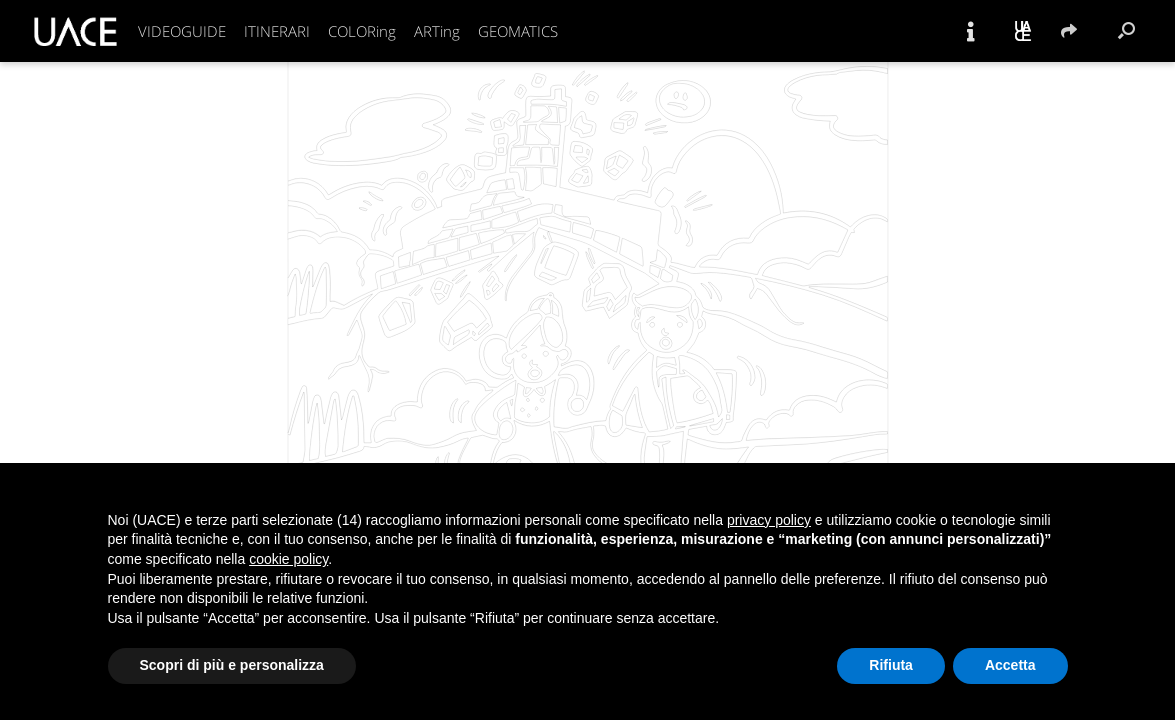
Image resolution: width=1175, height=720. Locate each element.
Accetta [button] (1010, 665)
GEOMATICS (518, 31)
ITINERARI (277, 31)
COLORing (362, 31)
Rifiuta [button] (891, 665)
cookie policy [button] (288, 559)
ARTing (437, 31)
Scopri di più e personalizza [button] (232, 665)
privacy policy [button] (769, 520)
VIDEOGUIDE (182, 31)
